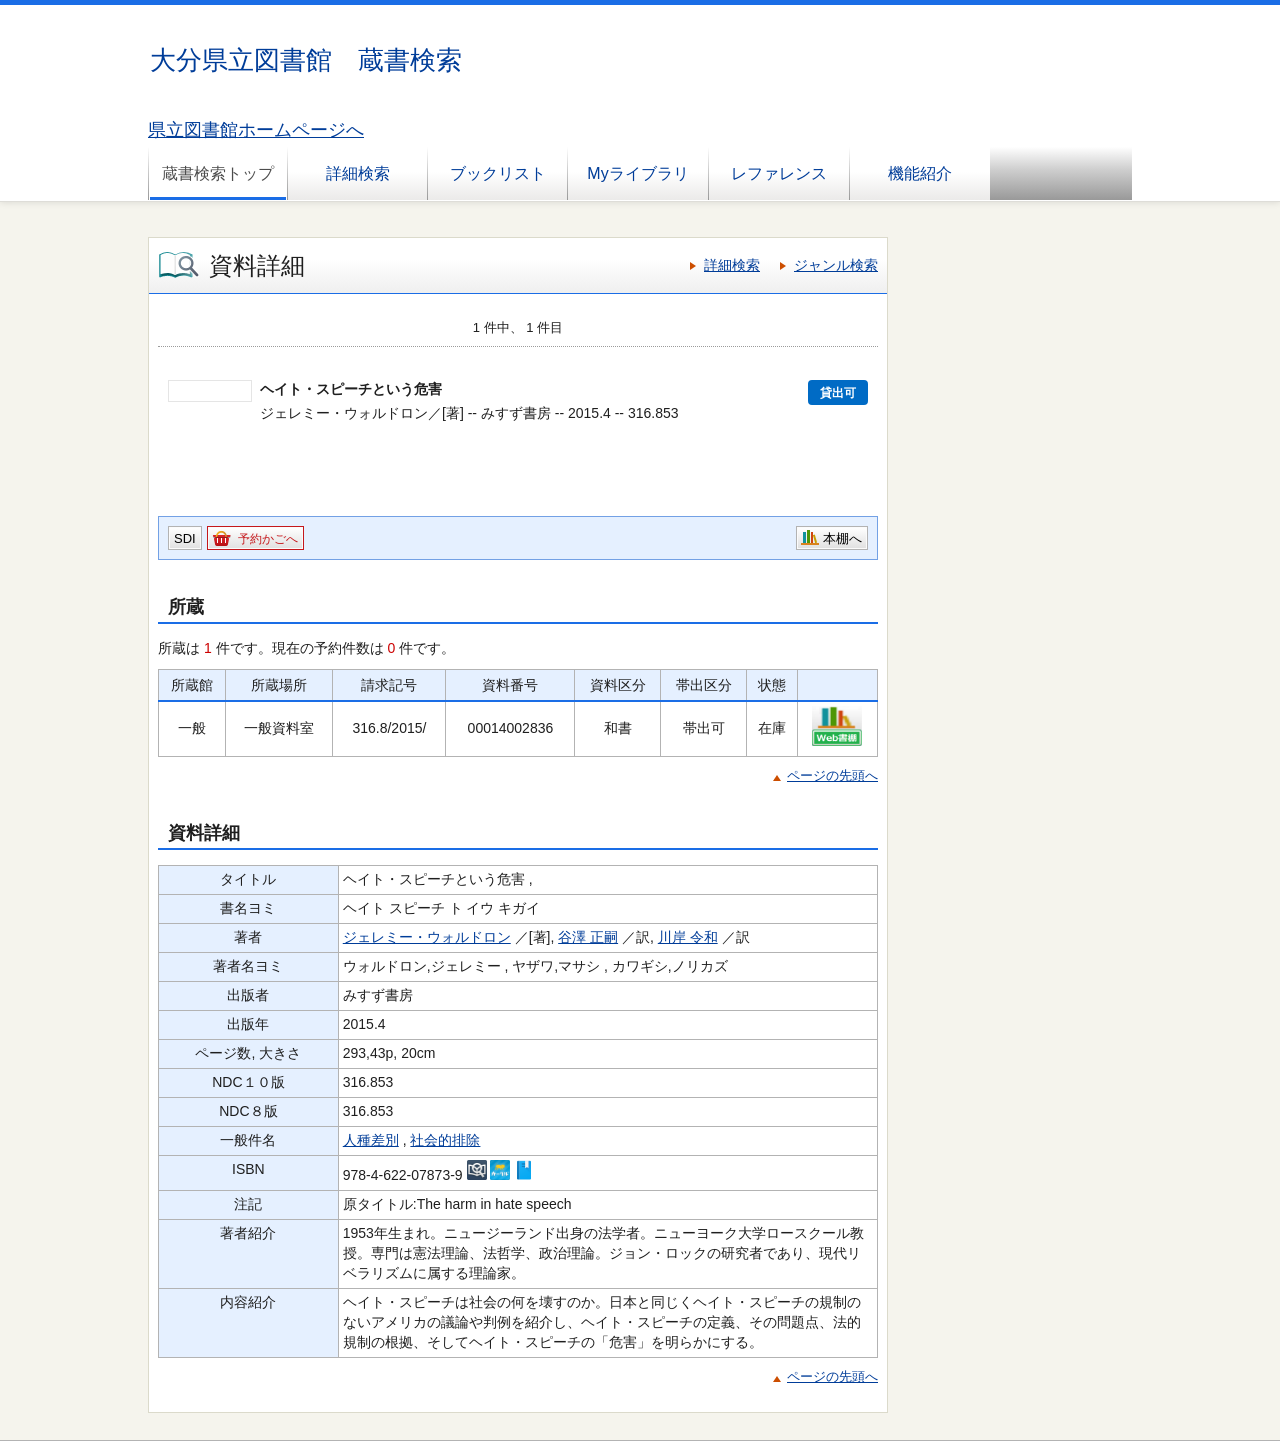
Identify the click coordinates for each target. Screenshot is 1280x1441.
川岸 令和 (688, 937)
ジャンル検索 (836, 265)
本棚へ (842, 538)
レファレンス (779, 173)
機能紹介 (920, 173)
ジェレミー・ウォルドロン (427, 937)
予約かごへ (268, 539)
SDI (185, 538)
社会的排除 (445, 1140)
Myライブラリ (637, 173)
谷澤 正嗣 (588, 937)
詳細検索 (358, 173)
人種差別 (371, 1140)
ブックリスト (498, 173)
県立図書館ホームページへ (256, 130)
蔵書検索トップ (218, 173)
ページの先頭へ (832, 775)
